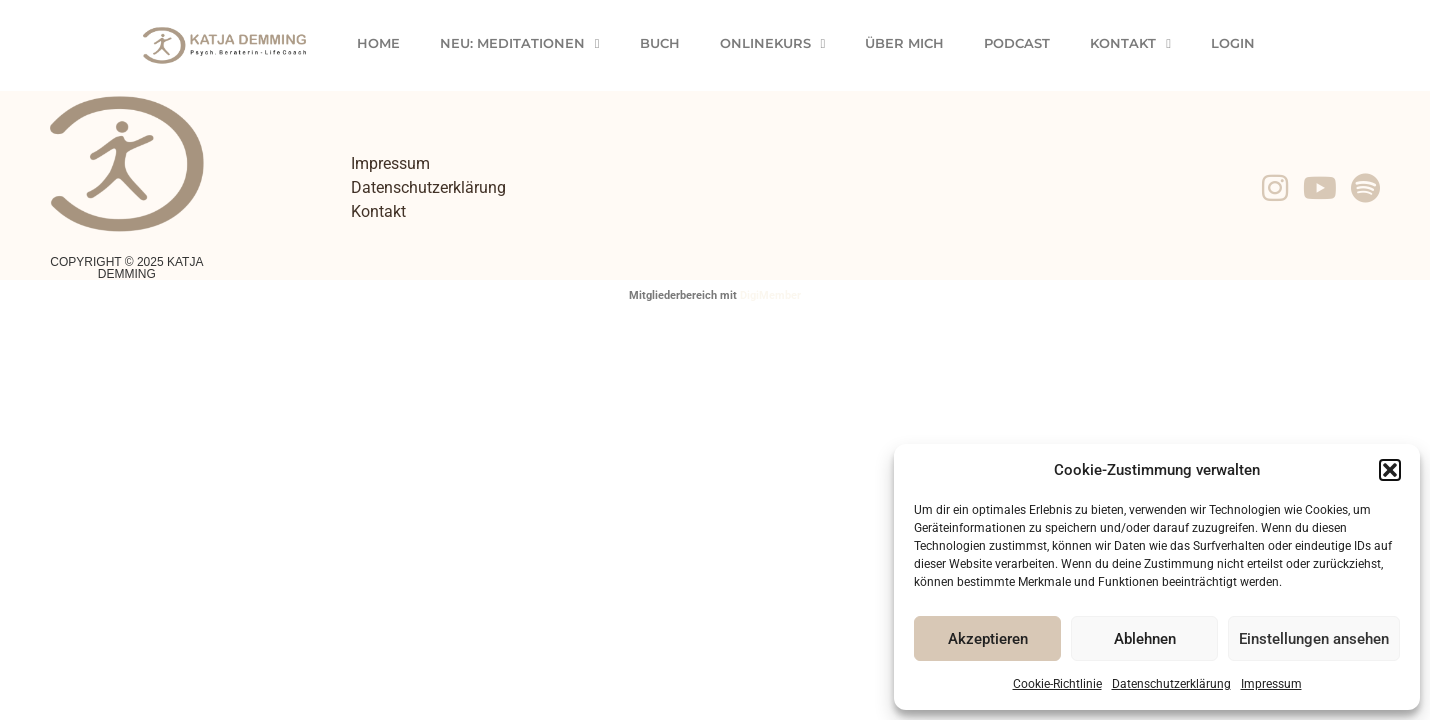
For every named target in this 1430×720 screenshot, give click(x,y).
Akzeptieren (988, 639)
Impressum (1271, 684)
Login (1233, 43)
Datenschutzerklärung (1171, 684)
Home (378, 43)
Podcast (1017, 43)
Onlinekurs (773, 43)
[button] (1390, 470)
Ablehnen (1145, 639)
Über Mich (904, 43)
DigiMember (770, 295)
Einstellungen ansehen (1314, 639)
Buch (660, 43)
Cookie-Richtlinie (1057, 684)
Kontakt (1130, 43)
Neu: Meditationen (520, 43)
